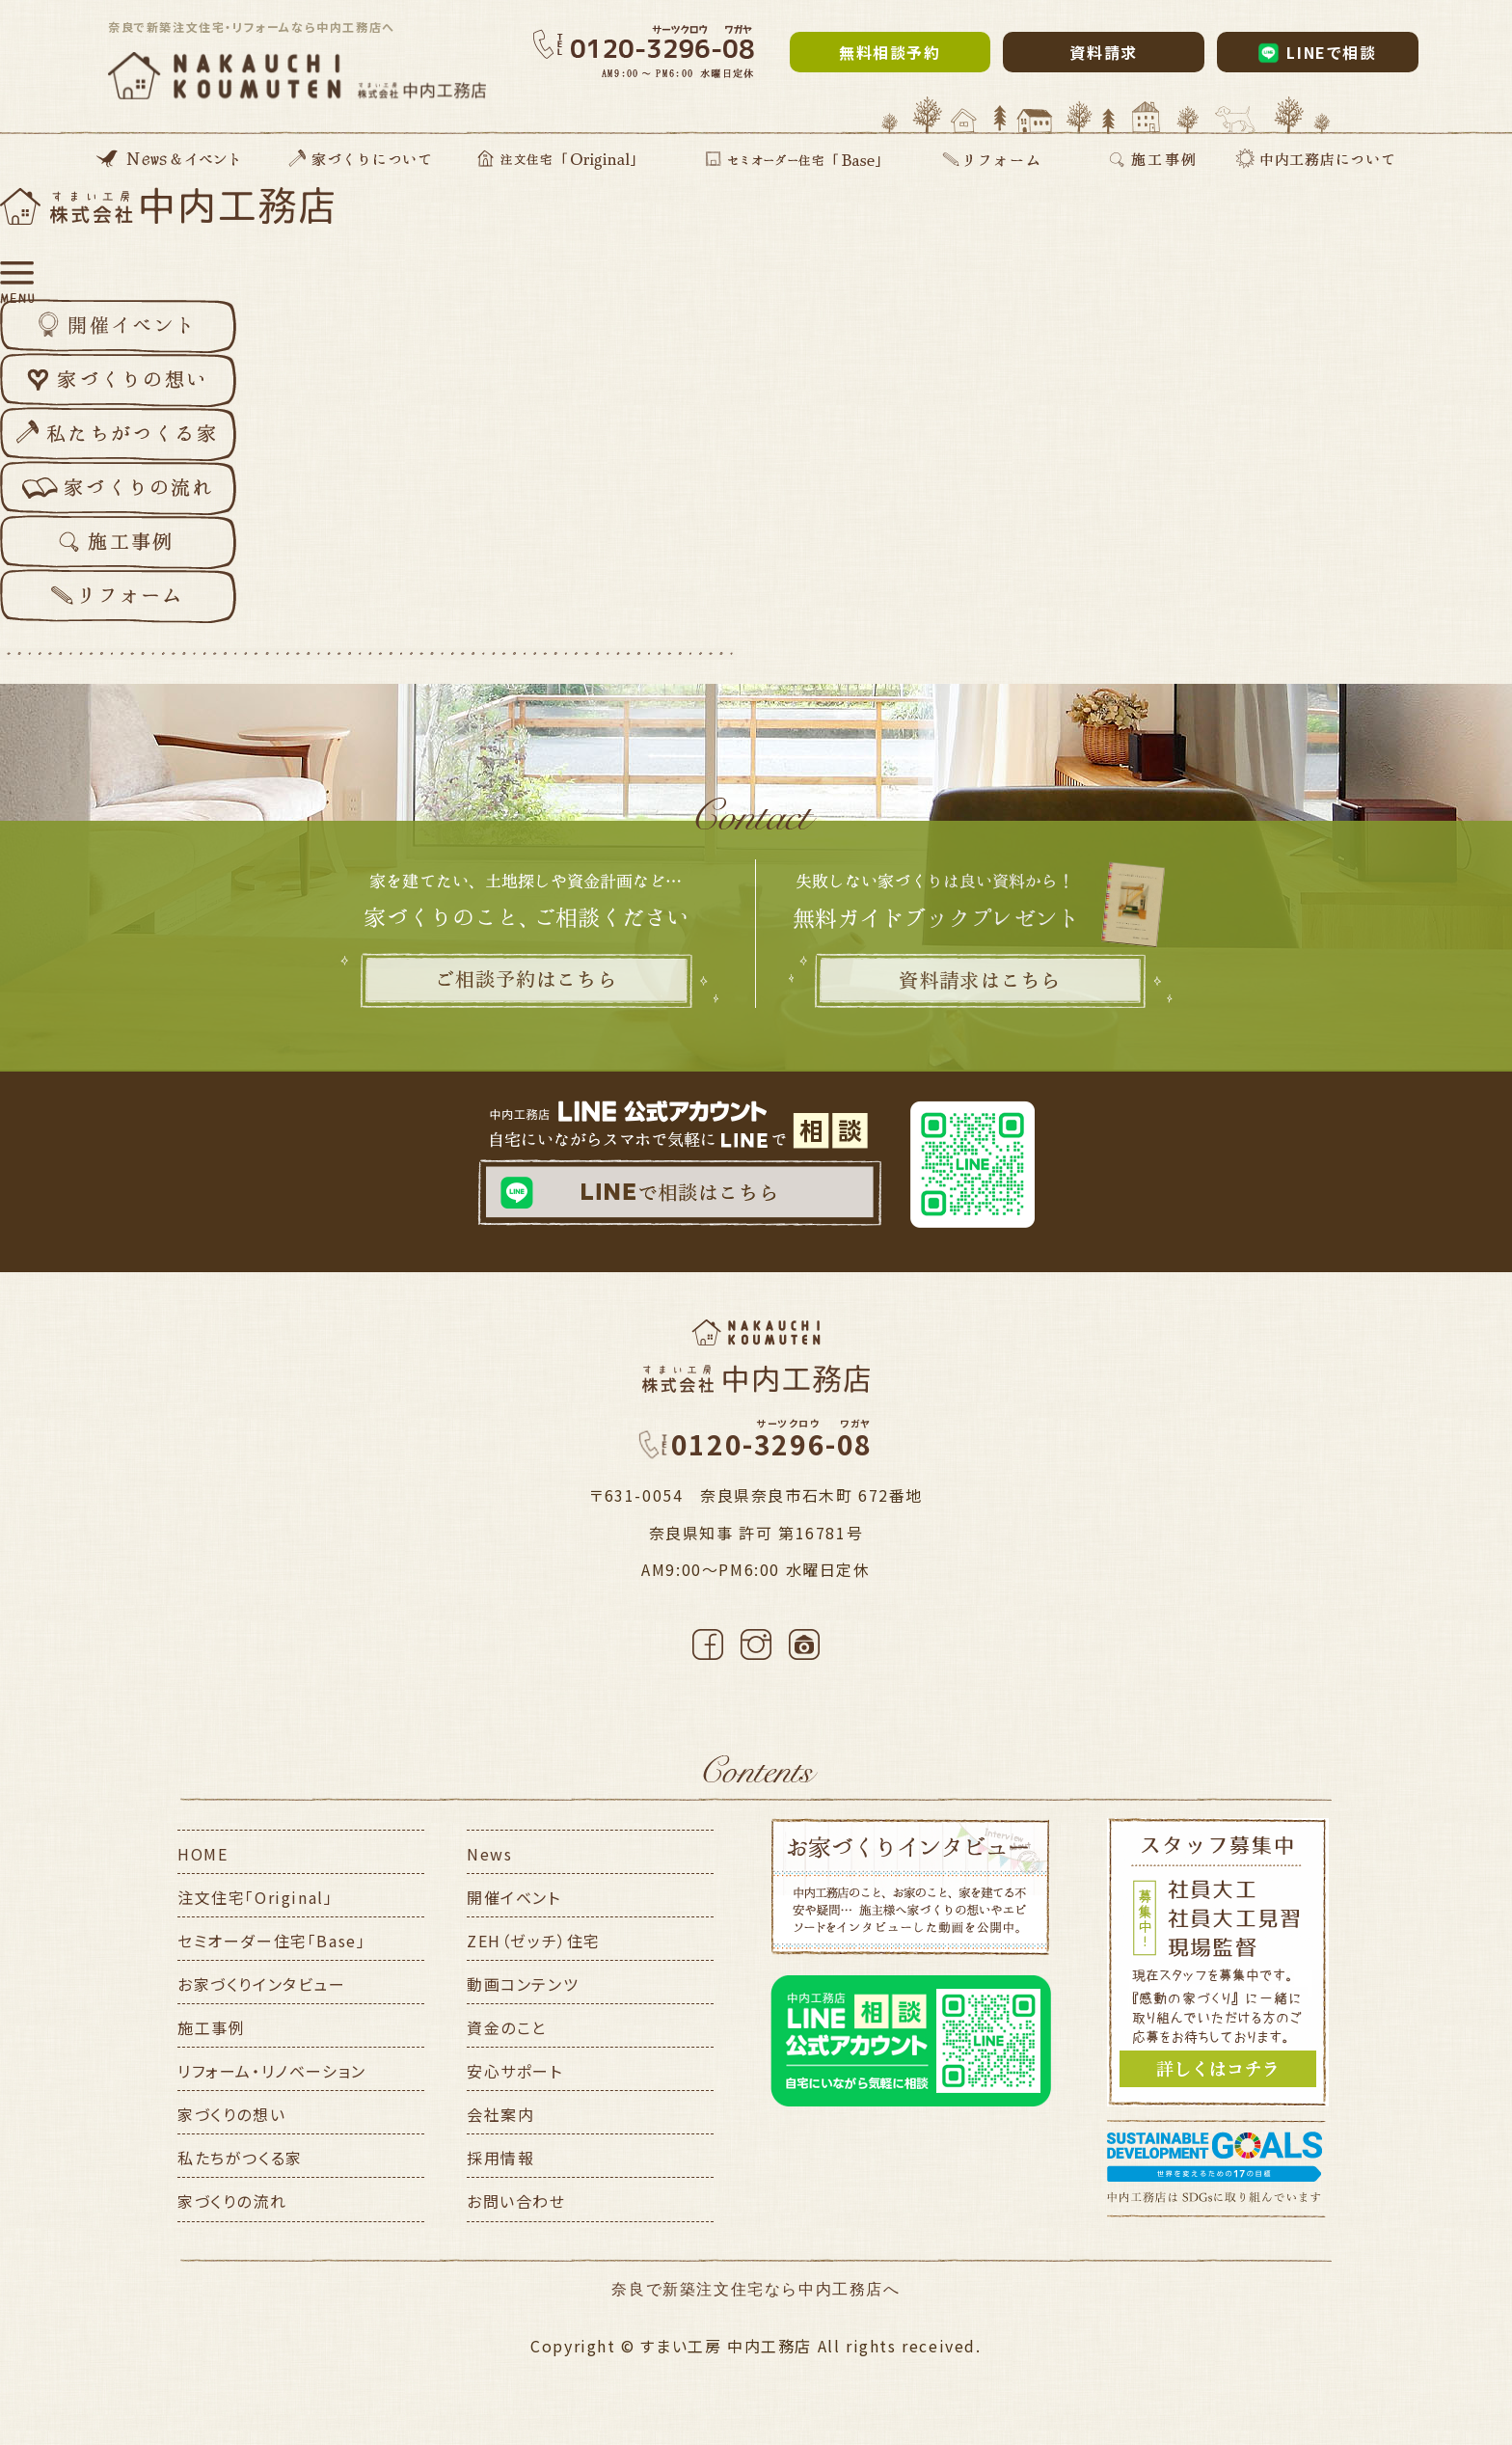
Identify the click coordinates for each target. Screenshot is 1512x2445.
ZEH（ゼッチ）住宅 (534, 1940)
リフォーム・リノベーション (271, 2070)
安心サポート (515, 2070)
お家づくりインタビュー (261, 1984)
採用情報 (500, 2157)
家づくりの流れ (231, 2201)
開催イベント (514, 1897)
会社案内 (500, 2114)
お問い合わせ (516, 2201)
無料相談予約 (890, 52)
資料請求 (1103, 52)
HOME (202, 1853)
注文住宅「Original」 (255, 1897)
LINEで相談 (1317, 52)
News (489, 1853)
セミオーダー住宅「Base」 (271, 1940)
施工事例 (211, 2027)
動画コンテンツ (523, 1984)
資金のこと (507, 2027)
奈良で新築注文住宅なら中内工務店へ (755, 2289)
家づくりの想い (231, 2114)
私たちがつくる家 (240, 2157)
